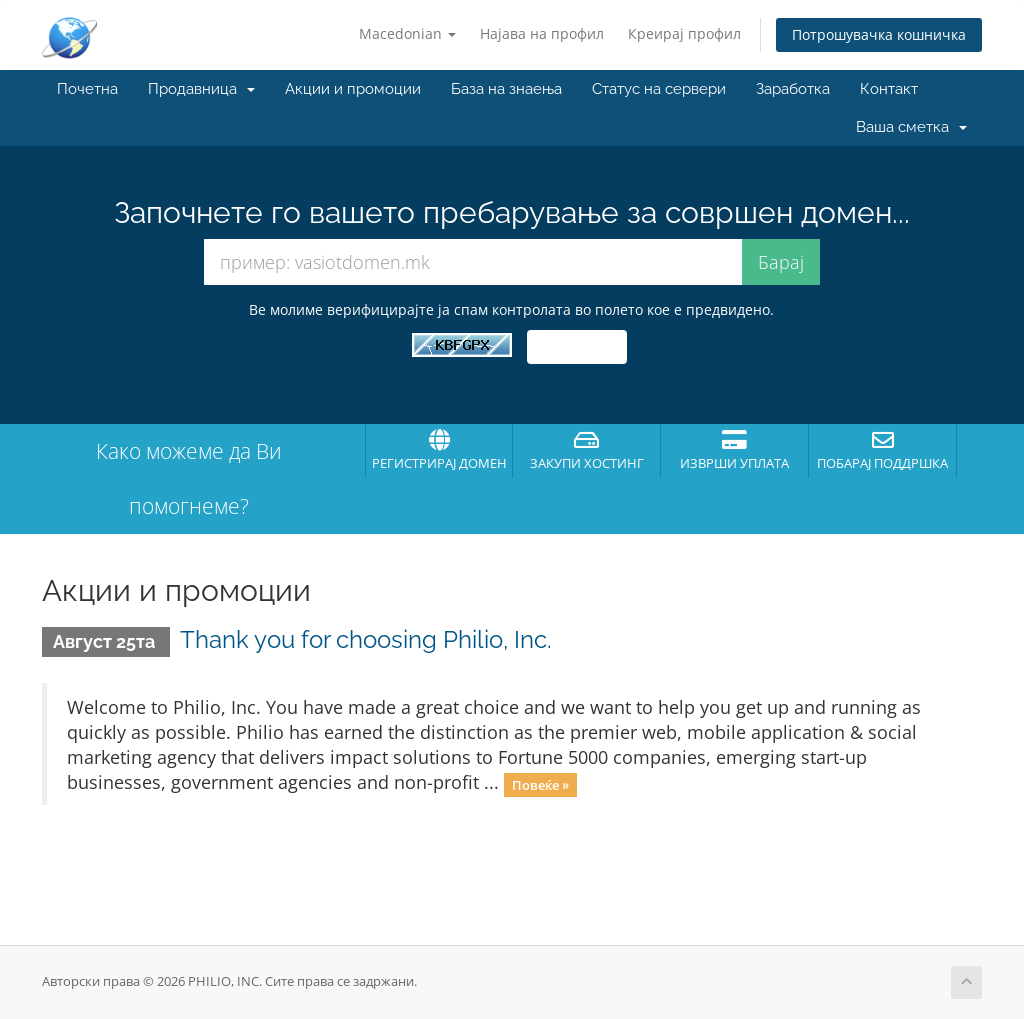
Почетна (87, 89)
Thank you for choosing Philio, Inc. (366, 639)
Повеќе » (540, 784)
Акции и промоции (353, 89)
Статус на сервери (659, 89)
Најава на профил (542, 33)
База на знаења (506, 89)
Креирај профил (684, 33)
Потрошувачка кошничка (879, 34)
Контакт (889, 89)
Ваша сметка (911, 127)
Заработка (793, 89)
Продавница (201, 89)
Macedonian (407, 33)
